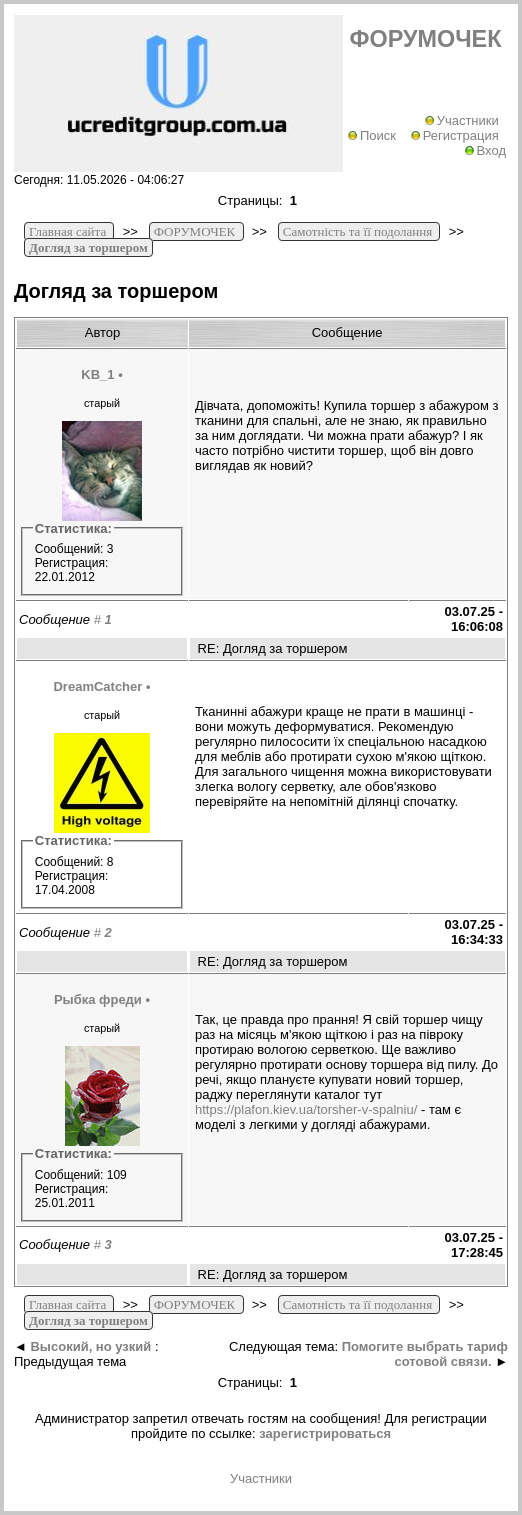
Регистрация (455, 135)
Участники (462, 120)
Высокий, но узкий (90, 1346)
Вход (485, 150)
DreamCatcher (97, 686)
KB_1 (97, 374)
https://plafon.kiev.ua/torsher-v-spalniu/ (306, 1109)
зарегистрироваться (325, 1433)
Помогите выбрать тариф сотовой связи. (425, 1354)
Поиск (372, 135)
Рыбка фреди (98, 999)
